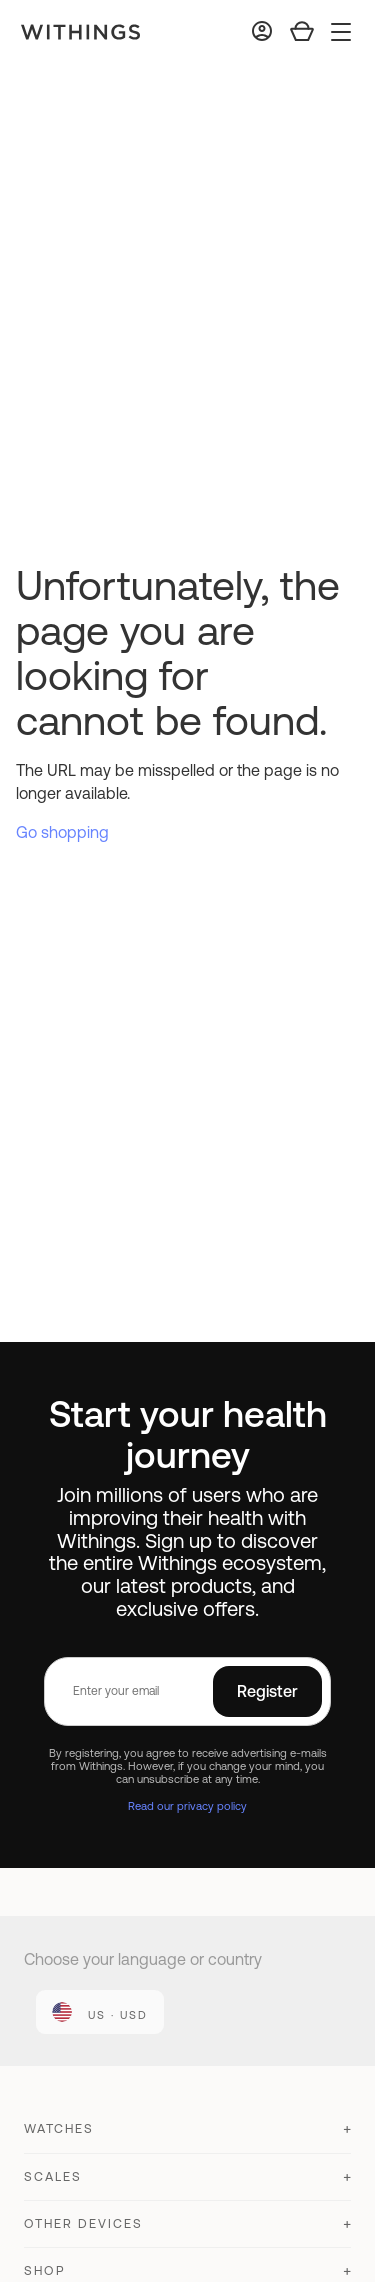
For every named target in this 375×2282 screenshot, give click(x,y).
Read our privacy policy (187, 1805)
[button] (187, 2137)
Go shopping (62, 832)
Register (267, 1691)
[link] (100, 2012)
